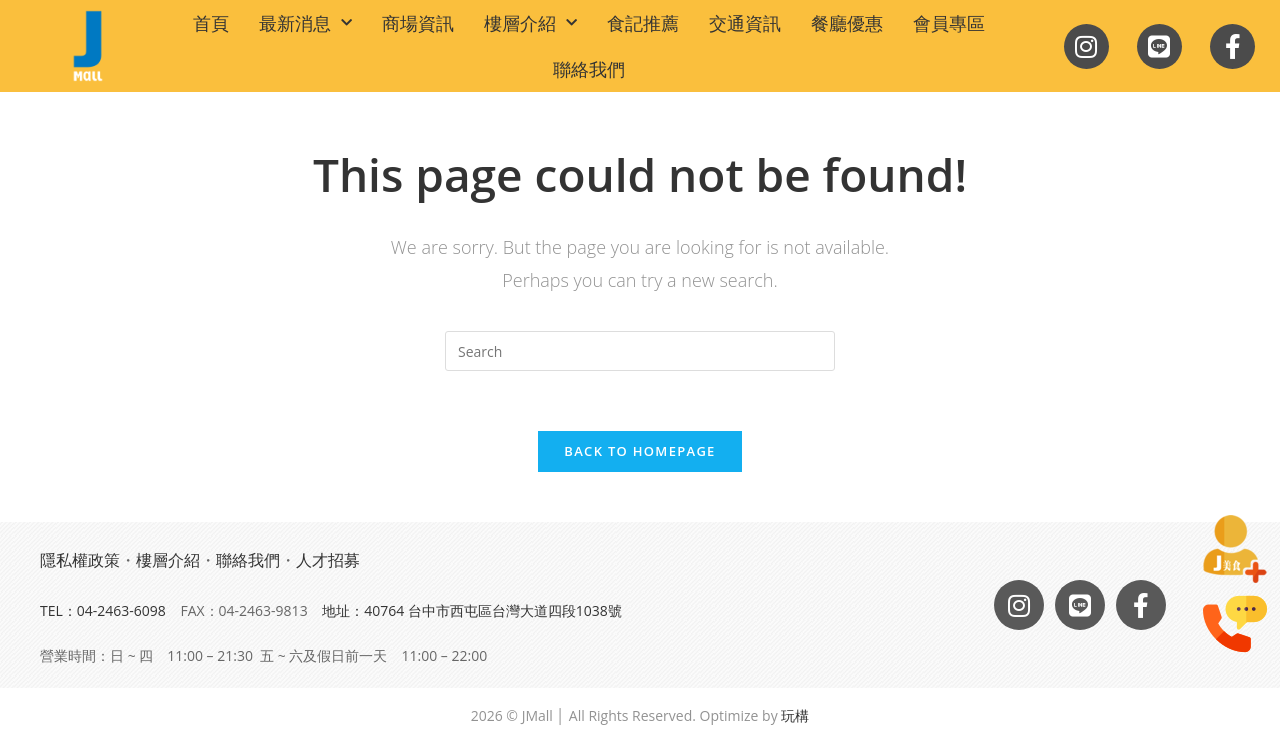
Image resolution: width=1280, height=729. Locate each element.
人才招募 (328, 560)
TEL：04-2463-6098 (103, 610)
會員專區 (949, 23)
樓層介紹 (530, 23)
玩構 (795, 716)
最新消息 (305, 23)
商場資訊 (418, 23)
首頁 (211, 23)
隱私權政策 (80, 560)
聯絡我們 (589, 69)
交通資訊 (745, 23)
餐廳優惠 (847, 23)
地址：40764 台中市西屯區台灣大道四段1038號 (472, 610)
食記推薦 (643, 23)
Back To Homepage (639, 451)
